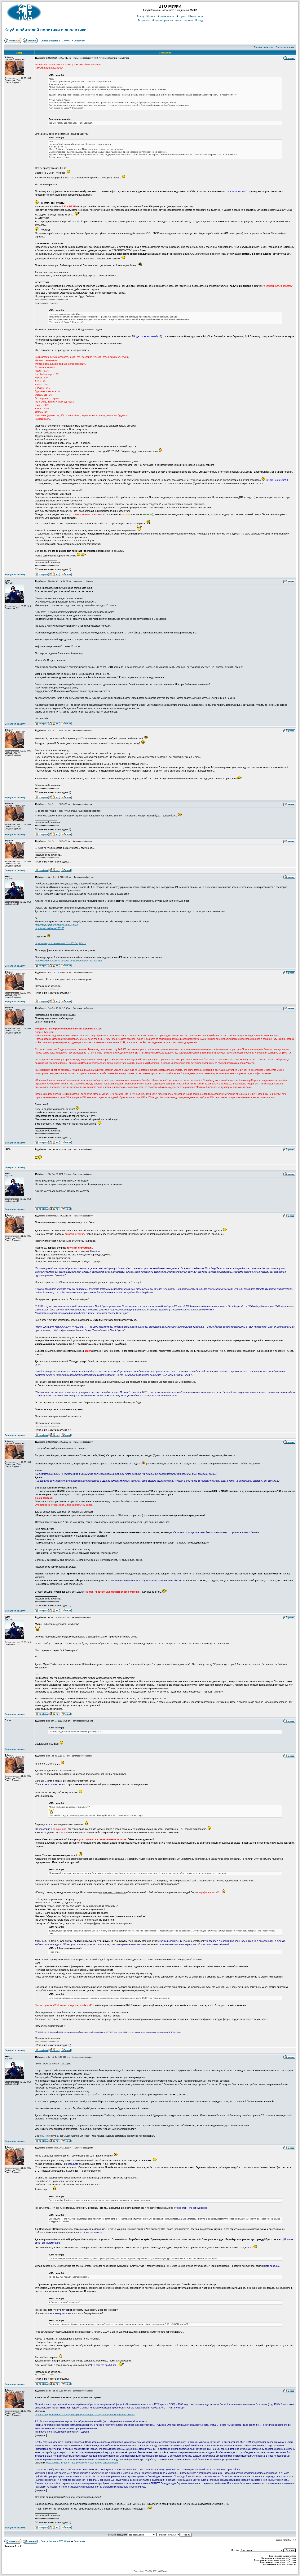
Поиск (150, 16)
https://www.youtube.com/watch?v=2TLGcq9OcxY (60, 943)
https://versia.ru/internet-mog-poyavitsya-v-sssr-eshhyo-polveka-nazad (82, 2462)
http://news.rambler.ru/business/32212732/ (56, 925)
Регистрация (195, 16)
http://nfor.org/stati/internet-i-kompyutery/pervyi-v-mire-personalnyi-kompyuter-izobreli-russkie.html (85, 2414)
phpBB (144, 2571)
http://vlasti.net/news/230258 (49, 928)
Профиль (144, 20)
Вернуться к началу (15, 574)
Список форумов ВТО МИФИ (55, 41)
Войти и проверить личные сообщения (172, 20)
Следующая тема (285, 47)
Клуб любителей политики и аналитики (45, 30)
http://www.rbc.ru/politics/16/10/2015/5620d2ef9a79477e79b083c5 (68, 960)
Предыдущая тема (263, 47)
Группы (181, 16)
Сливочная (79, 41)
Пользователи (165, 16)
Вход (199, 20)
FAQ (140, 16)
